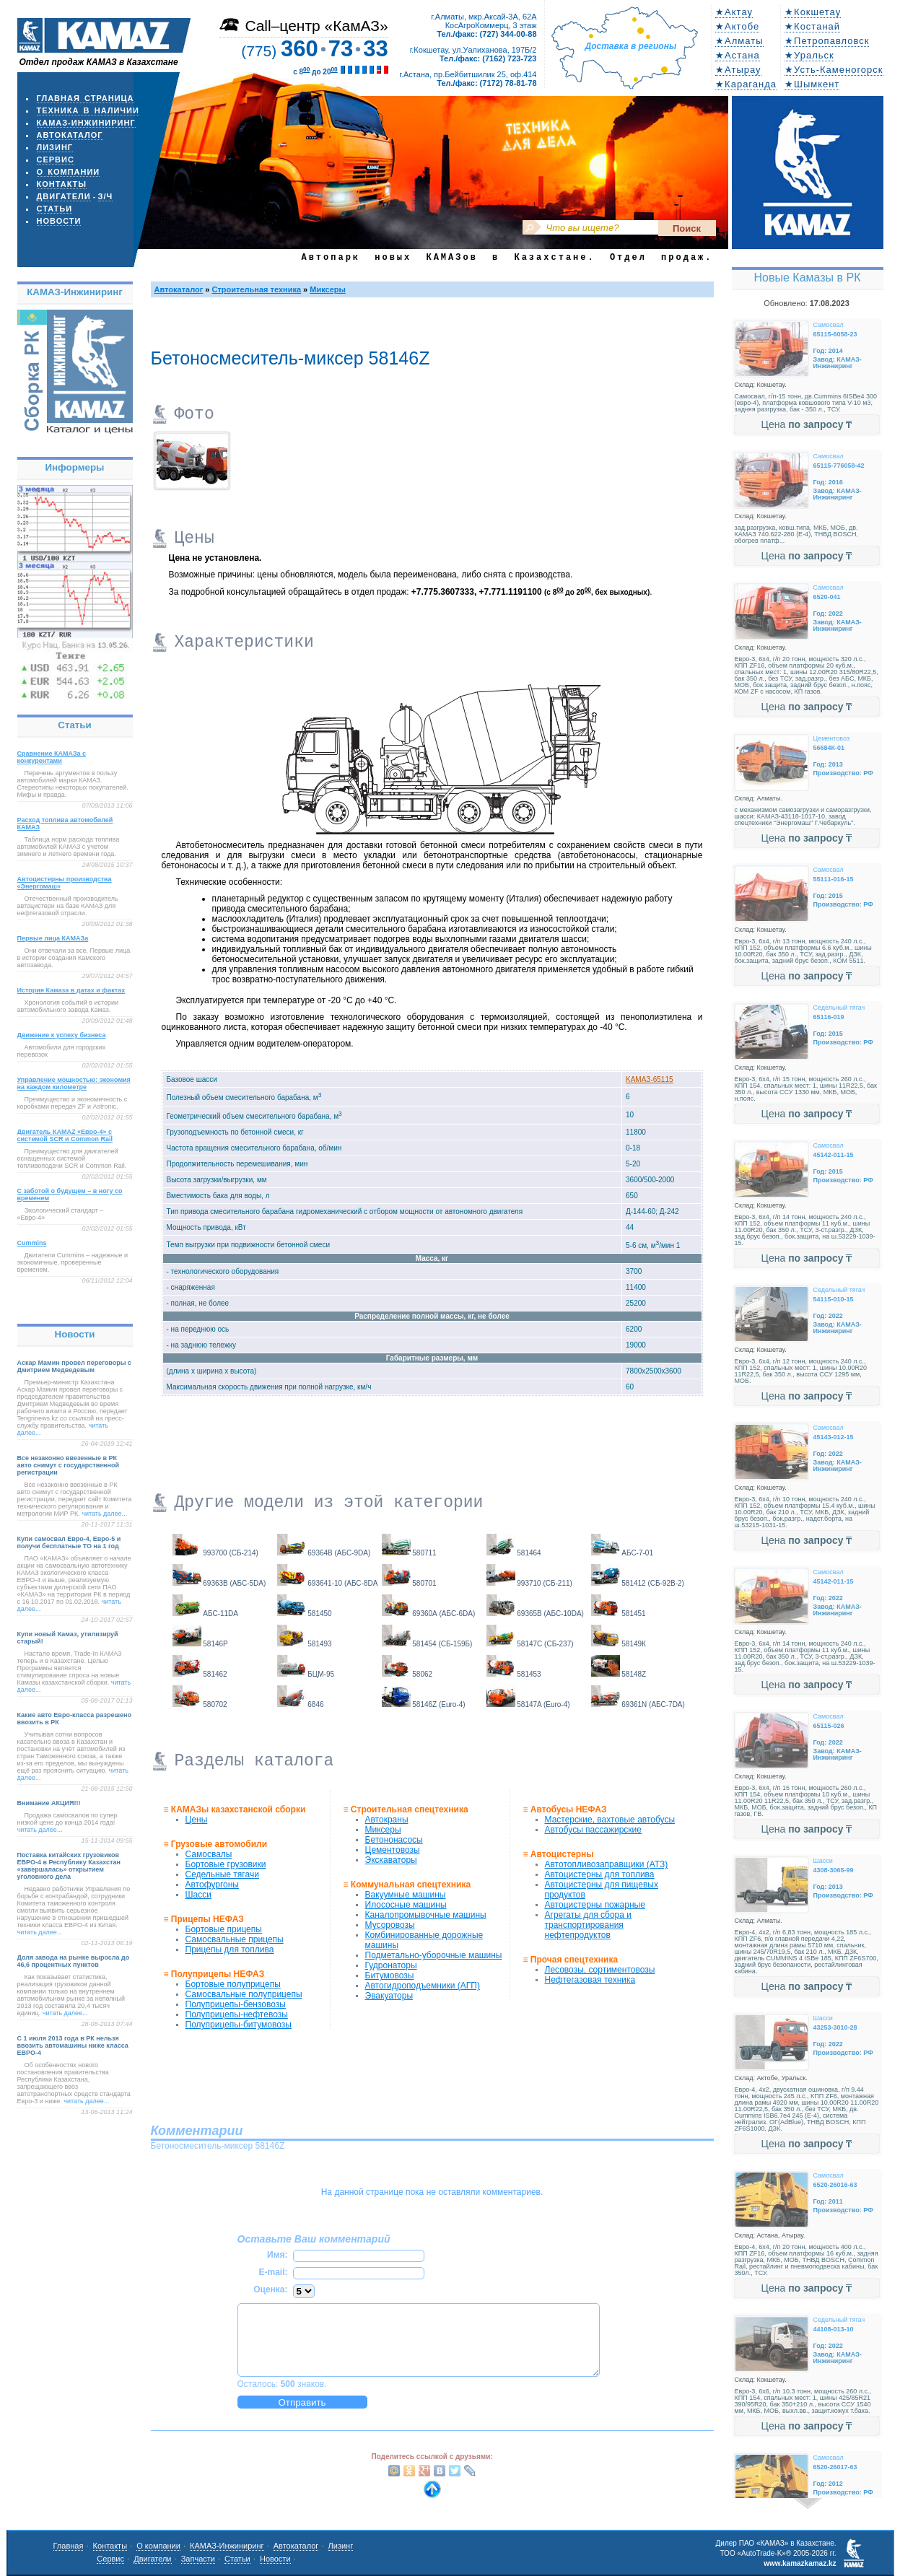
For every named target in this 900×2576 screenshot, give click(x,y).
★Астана (737, 55)
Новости (59, 221)
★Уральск (809, 55)
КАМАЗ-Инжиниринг (86, 122)
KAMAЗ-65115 (649, 1079)
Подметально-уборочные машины (433, 1955)
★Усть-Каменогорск (834, 69)
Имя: (277, 2255)
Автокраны (387, 1820)
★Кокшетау (813, 11)
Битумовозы (389, 1975)
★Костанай (812, 26)
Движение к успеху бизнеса (61, 1035)
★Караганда (746, 84)
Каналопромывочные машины (425, 1915)
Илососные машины (406, 1905)
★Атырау (738, 69)
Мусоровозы (390, 1925)
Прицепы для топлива (229, 1949)
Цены (196, 1820)
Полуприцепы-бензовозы (235, 2004)
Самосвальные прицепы (234, 1939)
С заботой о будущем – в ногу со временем (70, 1194)
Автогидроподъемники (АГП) (422, 1986)
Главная (68, 2545)
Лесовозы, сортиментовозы (600, 1970)
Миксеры (328, 289)
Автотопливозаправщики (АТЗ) (606, 1864)
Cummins (32, 1242)
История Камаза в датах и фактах (71, 990)
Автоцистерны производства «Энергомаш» (64, 883)
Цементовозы (392, 1850)
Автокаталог (70, 135)
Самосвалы (208, 1854)
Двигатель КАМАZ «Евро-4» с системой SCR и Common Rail (65, 1135)
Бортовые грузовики (225, 1864)
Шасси (198, 1895)
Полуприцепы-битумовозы (238, 2025)
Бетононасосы (394, 1840)
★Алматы (739, 40)
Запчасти (198, 2558)
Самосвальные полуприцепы (243, 1994)
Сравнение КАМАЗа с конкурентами (52, 757)
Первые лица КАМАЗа (53, 938)
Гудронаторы (391, 1965)
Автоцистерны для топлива (600, 1874)
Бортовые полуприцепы (233, 1984)
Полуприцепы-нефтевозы (236, 2014)
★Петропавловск (827, 40)
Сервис (55, 159)
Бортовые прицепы (223, 1929)
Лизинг (55, 147)
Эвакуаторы (389, 1996)
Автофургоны (212, 1884)
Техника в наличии (88, 110)
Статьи (55, 208)
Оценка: (270, 2289)
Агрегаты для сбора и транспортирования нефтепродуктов (588, 1925)
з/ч (105, 196)
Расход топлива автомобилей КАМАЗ (65, 823)
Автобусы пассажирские (593, 1830)
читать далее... (104, 1513)
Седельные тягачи (222, 1874)
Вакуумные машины (405, 1895)
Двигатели (64, 196)
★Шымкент (812, 84)
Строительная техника (257, 289)
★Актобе (737, 26)
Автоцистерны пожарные (595, 1905)
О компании (68, 171)
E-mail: (272, 2272)
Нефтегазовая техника (590, 1980)
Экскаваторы (391, 1860)
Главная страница (85, 98)
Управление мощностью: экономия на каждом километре (74, 1083)
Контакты (62, 184)
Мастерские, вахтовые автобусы (610, 1820)
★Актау (734, 11)
